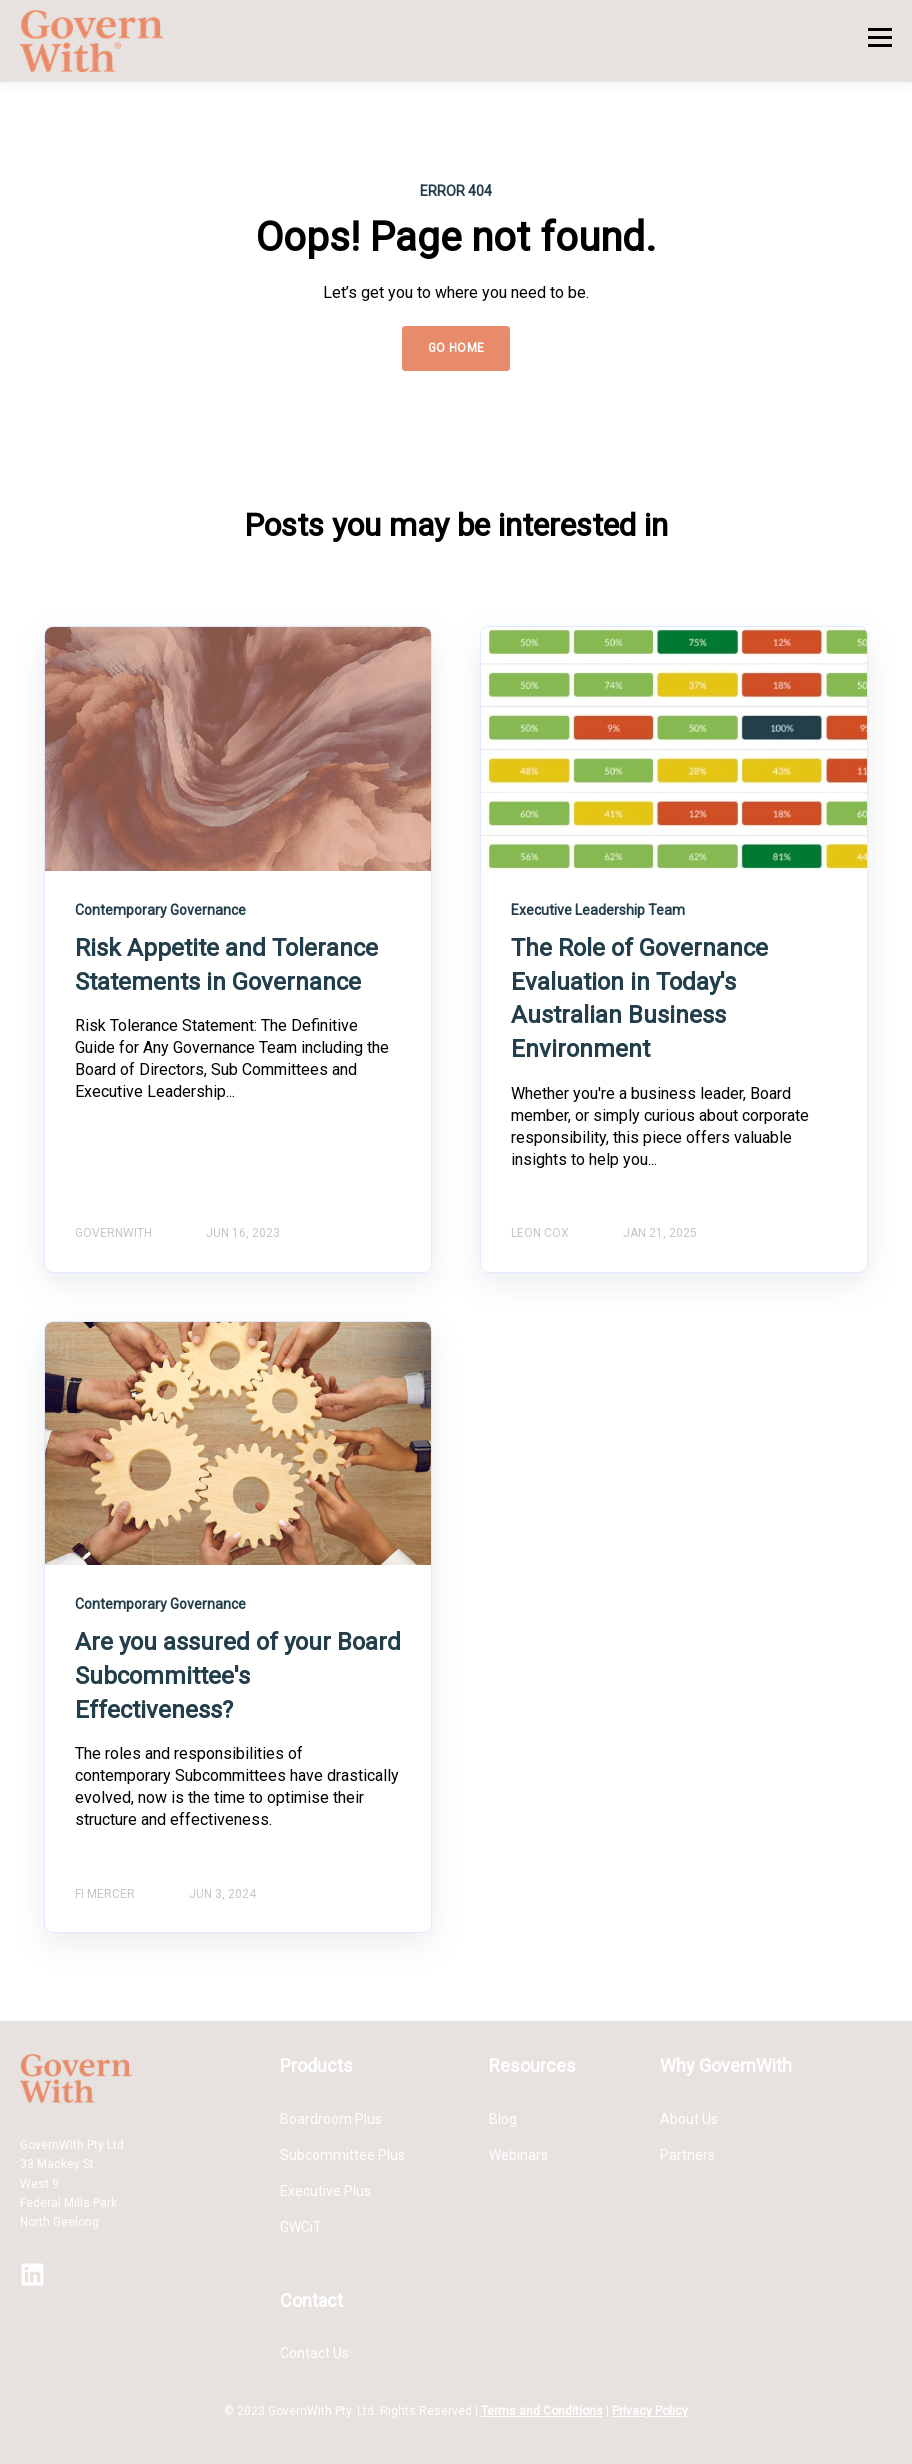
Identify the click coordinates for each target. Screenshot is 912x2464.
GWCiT (301, 2227)
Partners (687, 2155)
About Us (689, 2119)
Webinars (518, 2155)
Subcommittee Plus (342, 2155)
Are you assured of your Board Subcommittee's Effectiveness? (238, 1675)
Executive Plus (325, 2191)
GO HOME (456, 348)
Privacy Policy (650, 2411)
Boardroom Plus (331, 2119)
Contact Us (314, 2353)
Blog (503, 2119)
